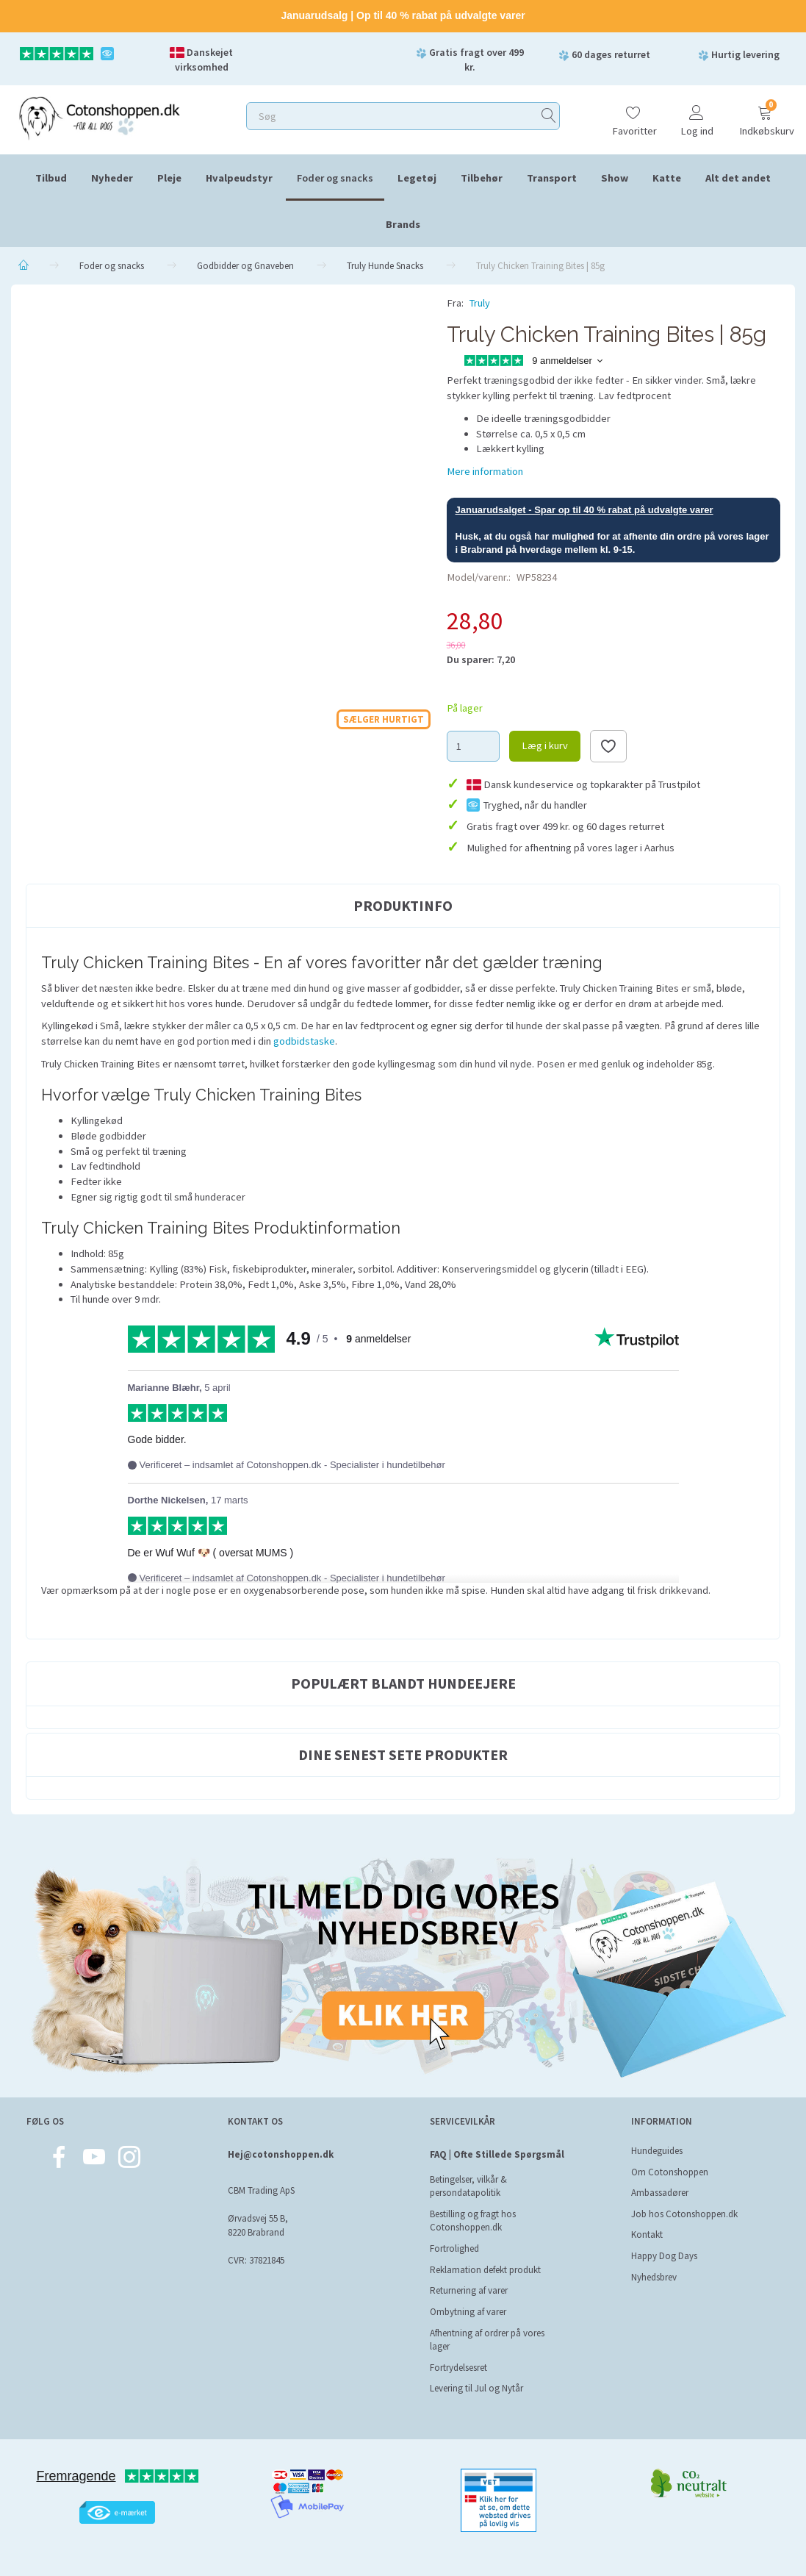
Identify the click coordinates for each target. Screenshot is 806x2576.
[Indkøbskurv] (764, 114)
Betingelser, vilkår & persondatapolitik (468, 2186)
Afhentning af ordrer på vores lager (487, 2340)
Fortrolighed (454, 2248)
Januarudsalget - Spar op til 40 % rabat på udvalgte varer (584, 509)
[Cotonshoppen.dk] (99, 116)
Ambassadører (659, 2192)
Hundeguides (657, 2150)
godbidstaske (304, 1041)
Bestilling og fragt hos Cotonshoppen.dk (473, 2221)
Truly (479, 303)
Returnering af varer (469, 2290)
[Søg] (548, 116)
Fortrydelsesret (458, 2367)
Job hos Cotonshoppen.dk (684, 2214)
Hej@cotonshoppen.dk (281, 2154)
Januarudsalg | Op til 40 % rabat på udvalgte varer (403, 15)
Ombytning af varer (468, 2311)
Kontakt (647, 2234)
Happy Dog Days (664, 2256)
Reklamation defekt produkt (485, 2270)
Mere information (485, 471)
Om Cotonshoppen (669, 2172)
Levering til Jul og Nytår (476, 2388)
